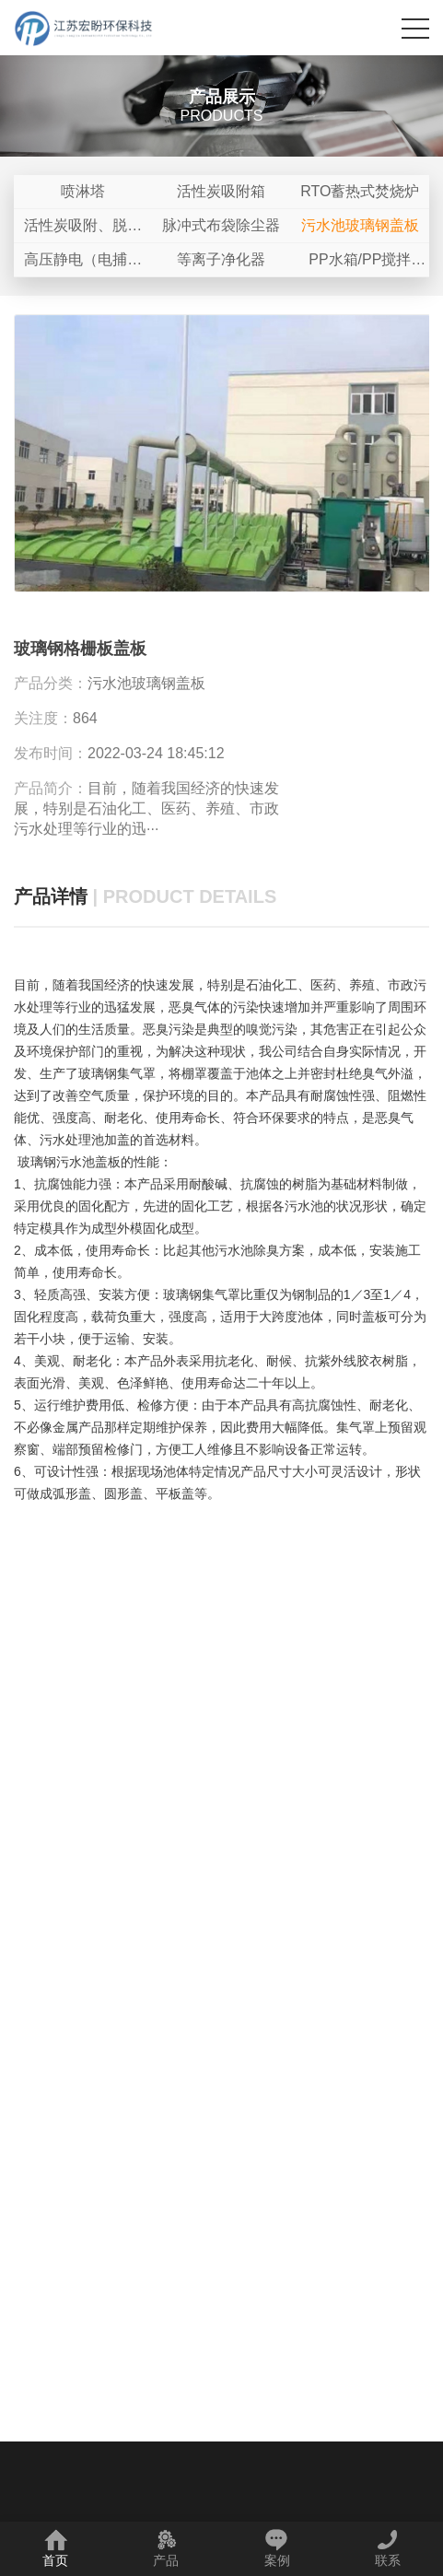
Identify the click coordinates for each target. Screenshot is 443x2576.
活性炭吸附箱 (221, 191)
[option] (221, 453)
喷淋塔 (83, 191)
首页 (55, 2548)
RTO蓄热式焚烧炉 (359, 191)
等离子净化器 (221, 259)
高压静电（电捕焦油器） (83, 264)
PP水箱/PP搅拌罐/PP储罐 (360, 264)
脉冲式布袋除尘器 (221, 225)
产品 (166, 2548)
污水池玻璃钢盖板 (360, 225)
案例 (277, 2548)
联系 (388, 2548)
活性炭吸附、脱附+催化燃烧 (83, 230)
